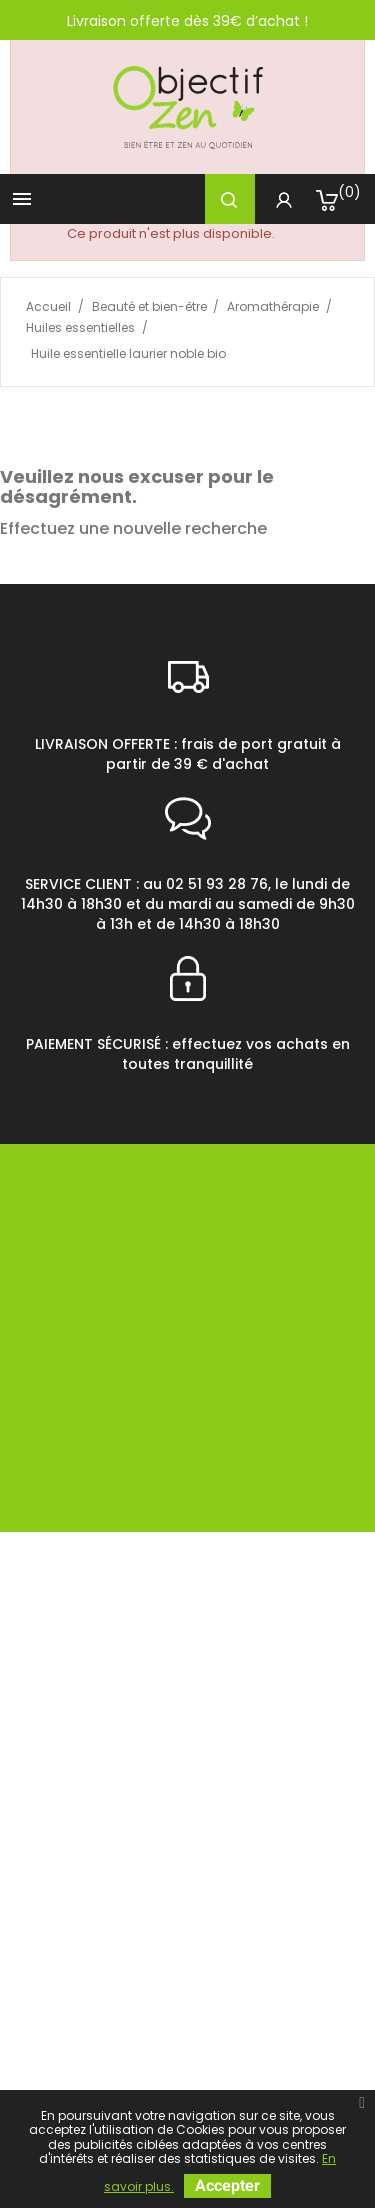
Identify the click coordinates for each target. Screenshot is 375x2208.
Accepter (227, 2185)
